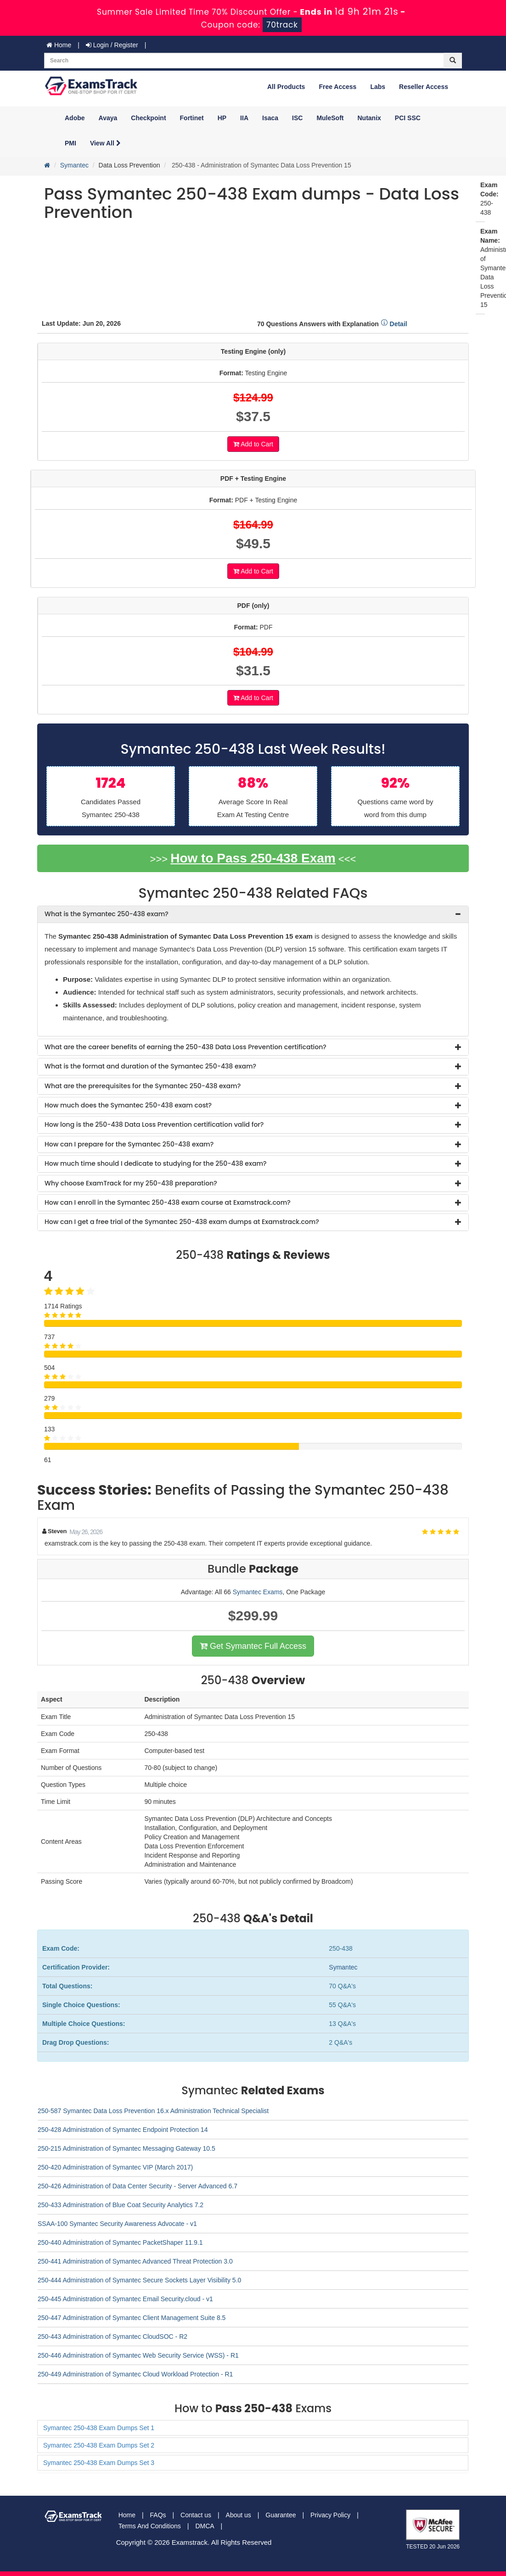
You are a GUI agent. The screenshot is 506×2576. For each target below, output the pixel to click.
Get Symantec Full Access (253, 1646)
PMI (70, 143)
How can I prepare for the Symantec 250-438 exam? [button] (129, 1144)
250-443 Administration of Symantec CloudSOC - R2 (112, 2336)
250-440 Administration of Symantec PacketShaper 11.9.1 (120, 2242)
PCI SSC (408, 118)
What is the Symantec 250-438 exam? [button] (107, 913)
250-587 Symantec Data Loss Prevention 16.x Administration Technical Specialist (153, 2110)
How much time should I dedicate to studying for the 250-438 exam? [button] (156, 1163)
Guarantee (280, 2515)
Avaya (108, 118)
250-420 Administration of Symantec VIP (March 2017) (115, 2167)
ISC (297, 118)
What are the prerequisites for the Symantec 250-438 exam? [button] (143, 1085)
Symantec (74, 165)
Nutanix (369, 118)
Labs (377, 86)
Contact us (195, 2515)
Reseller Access (423, 86)
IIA (244, 118)
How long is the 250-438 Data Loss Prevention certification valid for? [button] (154, 1124)
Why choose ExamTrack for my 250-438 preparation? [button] (131, 1183)
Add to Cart (253, 444)
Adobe (75, 118)
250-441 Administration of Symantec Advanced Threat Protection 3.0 (135, 2261)
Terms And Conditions (149, 2526)
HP (222, 118)
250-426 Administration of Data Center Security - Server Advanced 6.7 (137, 2186)
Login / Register (112, 45)
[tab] (253, 914)
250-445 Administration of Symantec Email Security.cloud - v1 (125, 2299)
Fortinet (192, 118)
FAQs (158, 2515)
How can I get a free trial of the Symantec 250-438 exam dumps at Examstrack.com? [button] (182, 1221)
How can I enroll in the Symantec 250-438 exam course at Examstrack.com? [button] (168, 1202)
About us (238, 2515)
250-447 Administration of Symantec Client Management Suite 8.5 (131, 2317)
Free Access (337, 86)
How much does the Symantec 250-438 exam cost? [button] (128, 1105)
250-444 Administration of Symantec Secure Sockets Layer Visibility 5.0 (139, 2280)
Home (58, 45)
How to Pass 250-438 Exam (253, 858)
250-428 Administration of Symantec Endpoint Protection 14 (123, 2129)
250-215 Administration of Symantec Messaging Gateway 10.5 (126, 2148)
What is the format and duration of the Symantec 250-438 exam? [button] (150, 1066)
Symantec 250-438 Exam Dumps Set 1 (98, 2427)
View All (105, 143)
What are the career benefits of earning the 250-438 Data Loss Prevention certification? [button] (185, 1047)
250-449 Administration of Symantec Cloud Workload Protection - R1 (135, 2374)
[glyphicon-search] (453, 60)
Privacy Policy (330, 2515)
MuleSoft (329, 118)
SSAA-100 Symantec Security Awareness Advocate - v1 (117, 2223)
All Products (286, 86)
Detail (394, 324)
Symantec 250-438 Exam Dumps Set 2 (98, 2445)
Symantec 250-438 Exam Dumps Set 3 (98, 2462)
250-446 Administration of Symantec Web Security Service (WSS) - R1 (138, 2355)
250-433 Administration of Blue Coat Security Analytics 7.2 (120, 2205)
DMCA (204, 2526)
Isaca (270, 118)
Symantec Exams (258, 1592)
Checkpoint (148, 118)
